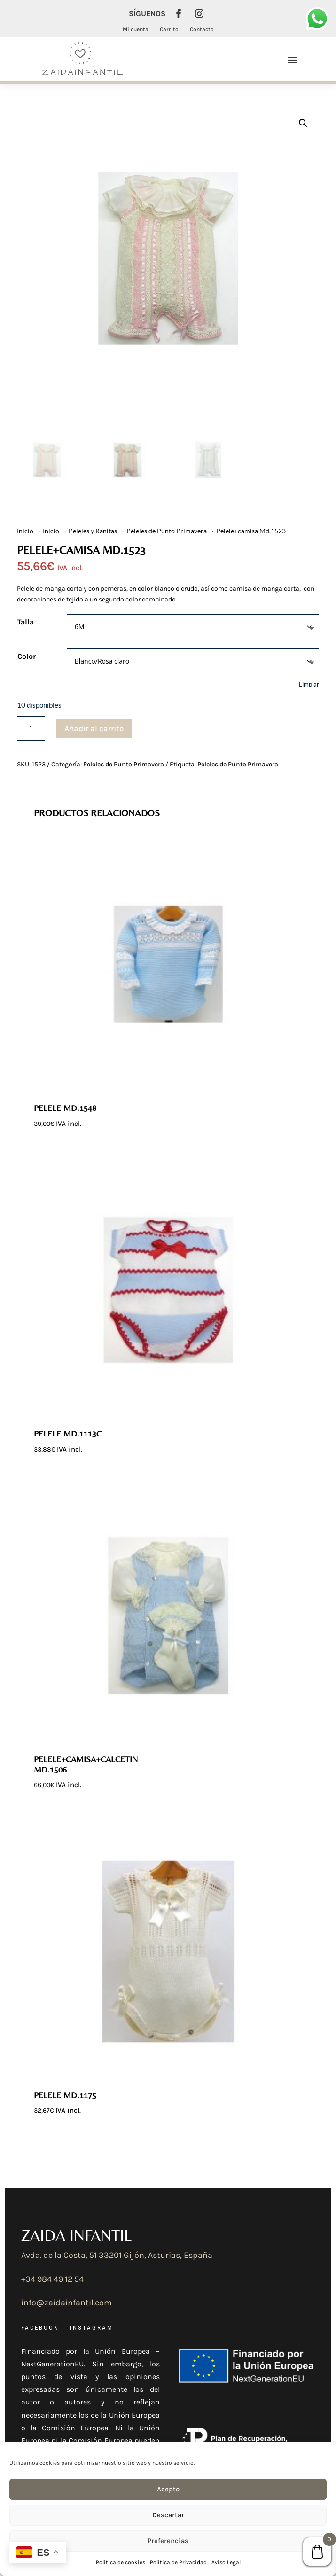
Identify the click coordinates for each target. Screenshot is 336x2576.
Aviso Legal (226, 2562)
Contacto (202, 29)
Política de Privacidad (178, 2562)
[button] (303, 123)
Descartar (168, 2515)
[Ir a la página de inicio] (81, 59)
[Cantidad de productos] (31, 728)
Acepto (168, 2489)
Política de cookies (120, 2562)
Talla (25, 621)
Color (26, 656)
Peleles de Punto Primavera (166, 531)
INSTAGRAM (91, 2327)
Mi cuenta (135, 29)
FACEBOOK (40, 2327)
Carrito (169, 29)
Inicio (25, 531)
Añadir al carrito (94, 728)
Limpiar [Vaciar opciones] (309, 684)
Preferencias (168, 2541)
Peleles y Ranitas (93, 531)
